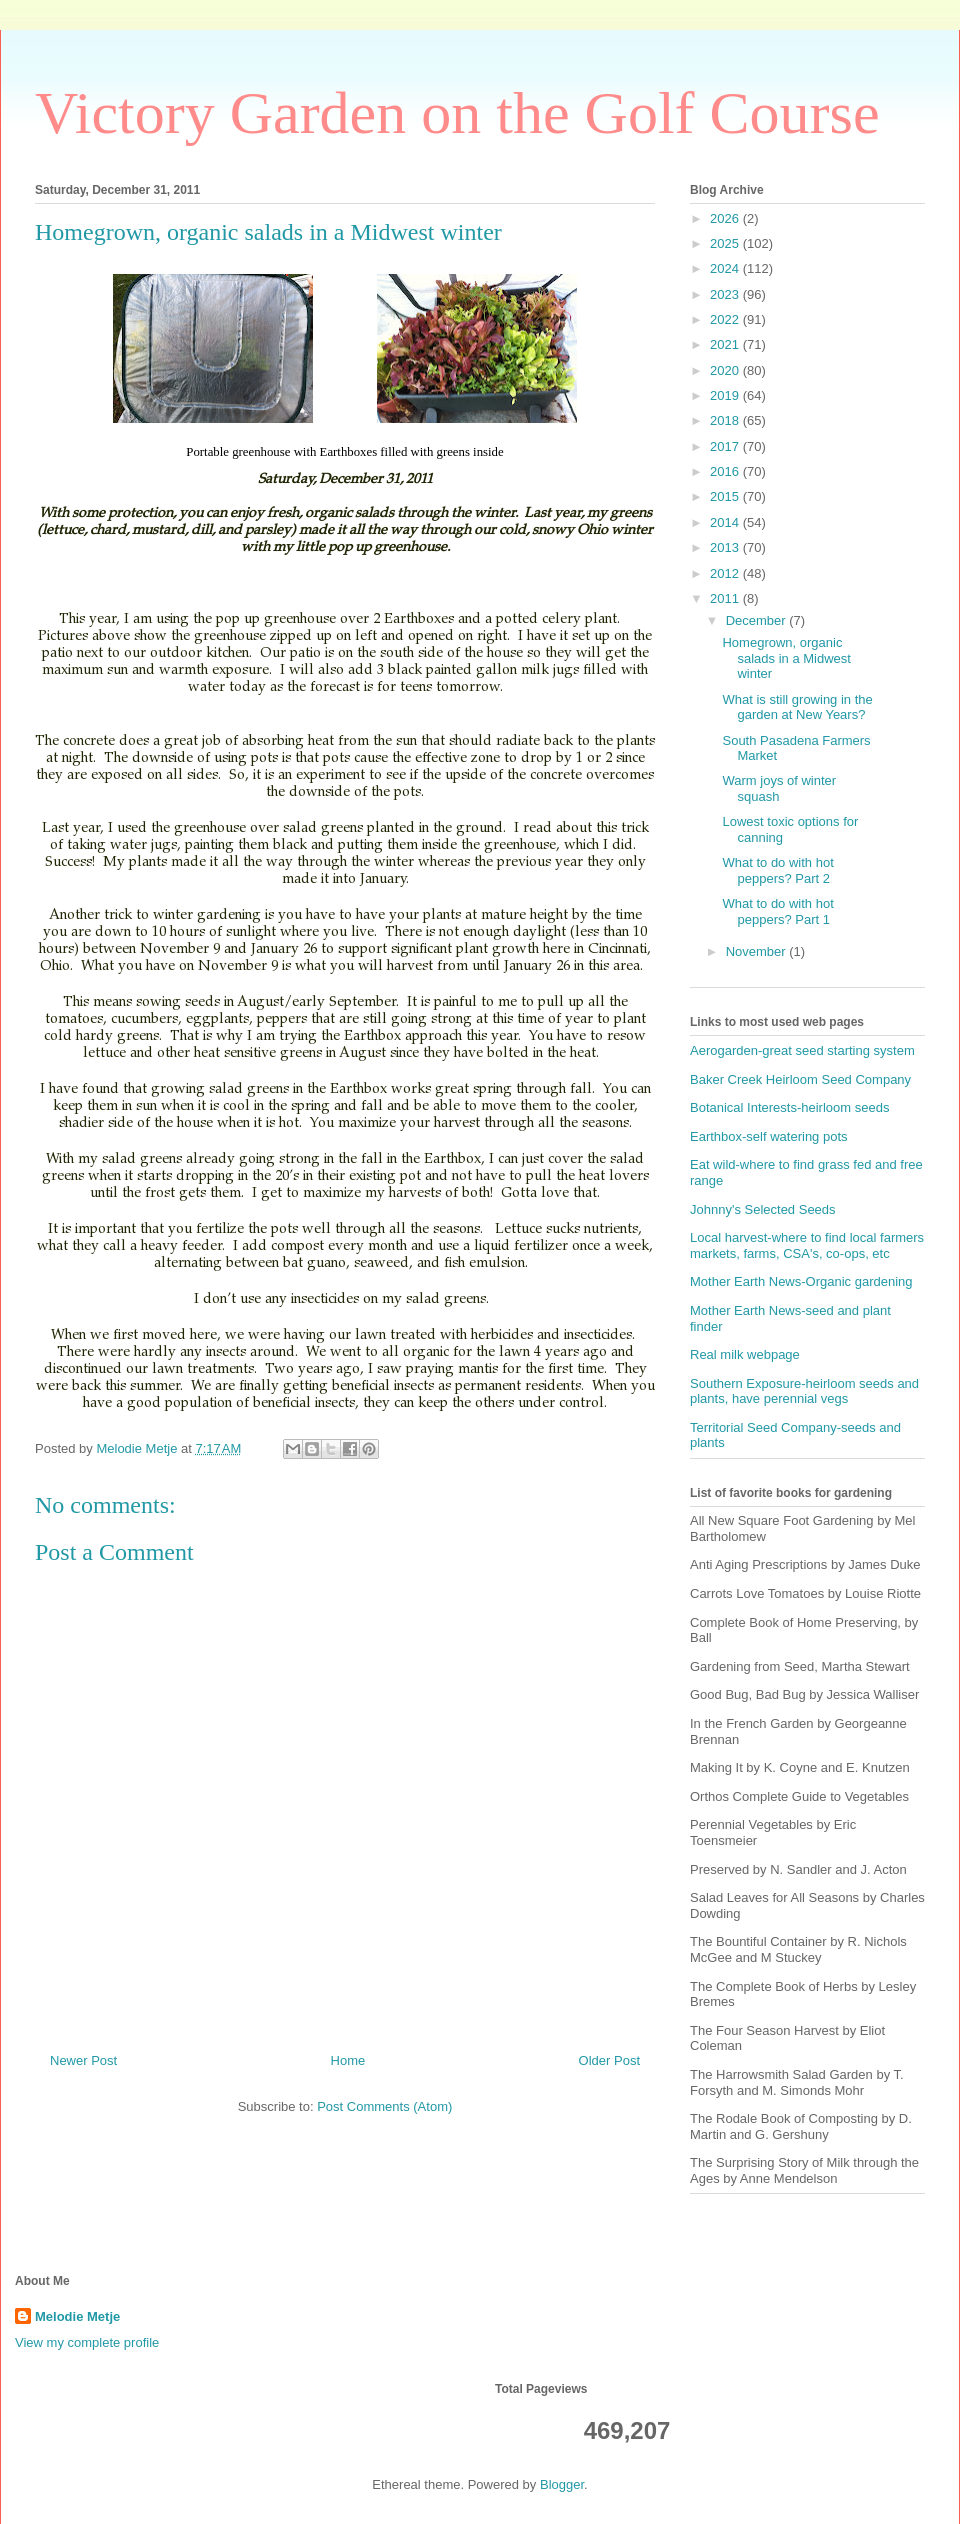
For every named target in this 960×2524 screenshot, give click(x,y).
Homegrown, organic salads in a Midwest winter (786, 658)
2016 (726, 471)
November (758, 951)
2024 (726, 268)
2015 (726, 496)
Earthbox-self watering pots (769, 1136)
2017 (726, 446)
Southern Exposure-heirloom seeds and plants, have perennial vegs (804, 1391)
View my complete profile (87, 2342)
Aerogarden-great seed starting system (802, 1050)
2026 (726, 218)
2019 (726, 395)
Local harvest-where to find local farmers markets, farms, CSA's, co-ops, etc (807, 1245)
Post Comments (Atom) (384, 2106)
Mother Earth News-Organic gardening (801, 1281)
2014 (726, 522)
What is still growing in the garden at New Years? (797, 707)
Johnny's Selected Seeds (763, 1209)
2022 (726, 319)
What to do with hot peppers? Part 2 (777, 870)
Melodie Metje (77, 2316)
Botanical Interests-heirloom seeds (789, 1107)
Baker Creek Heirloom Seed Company (800, 1079)
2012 (726, 573)
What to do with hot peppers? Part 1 (777, 911)
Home (348, 2060)
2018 (726, 420)
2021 (726, 344)
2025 (726, 243)
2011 (726, 598)
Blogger (562, 2484)
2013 (726, 547)
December (758, 620)
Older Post (609, 2060)
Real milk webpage (745, 1354)
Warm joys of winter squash (779, 788)
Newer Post (83, 2060)
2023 (726, 294)
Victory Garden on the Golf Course (457, 113)
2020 (726, 370)
